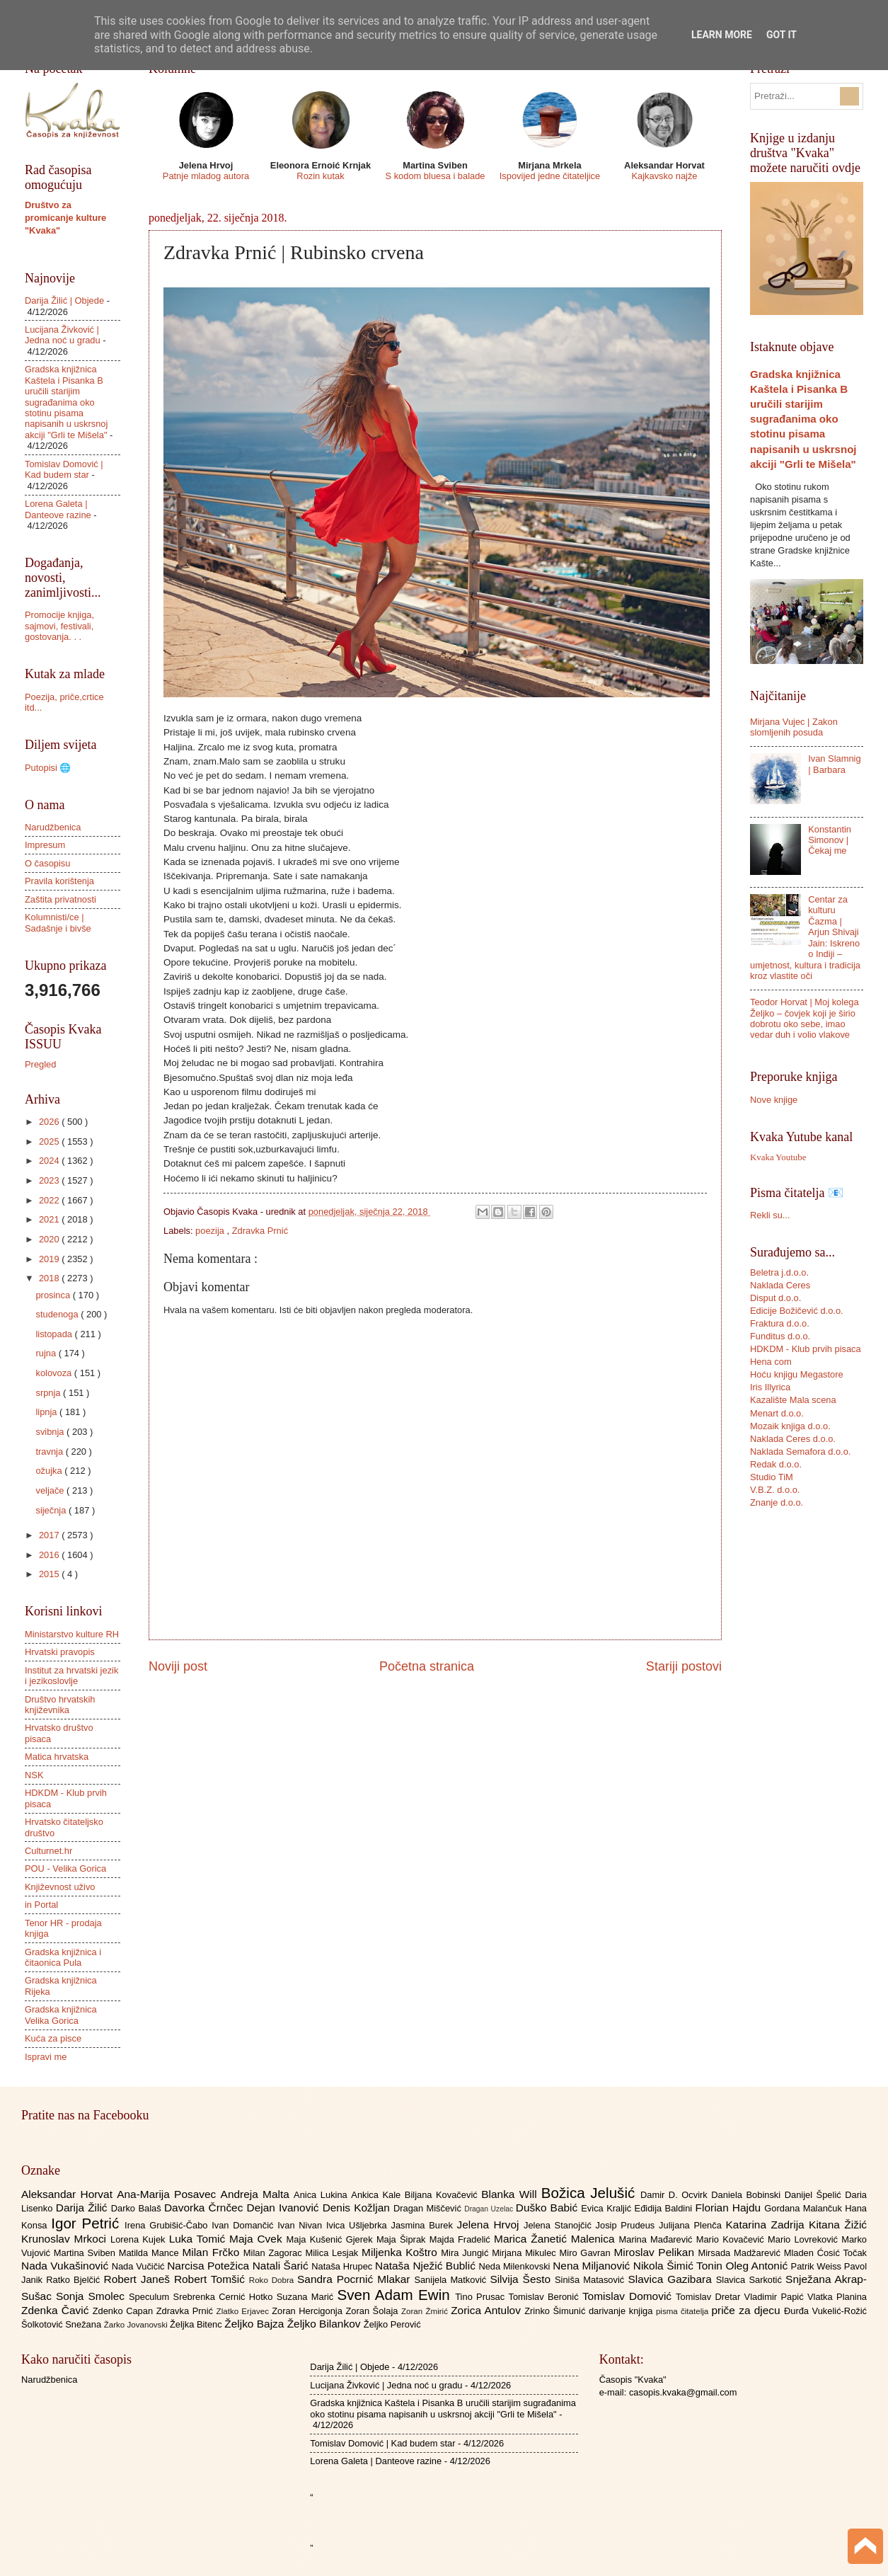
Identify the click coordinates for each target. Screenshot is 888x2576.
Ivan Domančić (244, 2225)
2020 (50, 1239)
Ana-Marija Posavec (168, 2194)
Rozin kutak (320, 176)
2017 (50, 1535)
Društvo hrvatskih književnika (60, 1704)
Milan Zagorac (274, 2253)
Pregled (40, 1064)
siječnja (52, 1510)
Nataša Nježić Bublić (426, 2266)
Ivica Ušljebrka (358, 2225)
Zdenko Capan (124, 2311)
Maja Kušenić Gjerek (331, 2239)
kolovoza (54, 1373)
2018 (50, 1278)
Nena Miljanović (593, 2266)
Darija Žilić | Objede (64, 300)
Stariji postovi (684, 1666)
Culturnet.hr (48, 1850)
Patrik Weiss (817, 2266)
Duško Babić (549, 2208)
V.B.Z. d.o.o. (775, 1489)
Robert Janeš (139, 2279)
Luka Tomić (199, 2239)
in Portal (41, 1904)
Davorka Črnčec (205, 2208)
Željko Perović (392, 2324)
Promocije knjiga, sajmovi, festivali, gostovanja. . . (59, 625)
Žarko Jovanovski (137, 2324)
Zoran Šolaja (373, 2311)
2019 (50, 1259)
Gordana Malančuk (804, 2208)
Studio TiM (771, 1477)
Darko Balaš (137, 2208)
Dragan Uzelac (490, 2209)
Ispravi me (46, 2056)
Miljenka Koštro (401, 2252)
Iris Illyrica (770, 1387)
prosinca (53, 1295)
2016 (50, 1555)
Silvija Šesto (522, 2279)
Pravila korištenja (59, 881)
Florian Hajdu (730, 2208)
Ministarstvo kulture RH (72, 1634)
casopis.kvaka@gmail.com (683, 2392)
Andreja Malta (257, 2194)
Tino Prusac (481, 2296)
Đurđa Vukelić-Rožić (825, 2311)
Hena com (771, 1361)
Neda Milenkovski (515, 2266)
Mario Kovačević (732, 2239)
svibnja (51, 1431)
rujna (46, 1353)
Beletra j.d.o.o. (779, 1272)
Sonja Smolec (92, 2296)
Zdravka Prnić (260, 1230)
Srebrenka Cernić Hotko (225, 2296)
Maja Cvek (258, 2239)
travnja (50, 1451)
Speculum (151, 2296)
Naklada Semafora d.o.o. (800, 1451)
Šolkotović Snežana (62, 2324)
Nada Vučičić (140, 2266)
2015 (50, 1574)
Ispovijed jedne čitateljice (550, 176)
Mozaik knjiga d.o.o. (790, 1426)
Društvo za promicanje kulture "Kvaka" (65, 218)
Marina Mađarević (657, 2239)
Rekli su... (770, 1215)
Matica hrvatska (56, 1756)
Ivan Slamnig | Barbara (834, 763)
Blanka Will (511, 2194)
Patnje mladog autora (206, 176)
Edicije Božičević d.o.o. (796, 1310)
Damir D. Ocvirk (675, 2194)
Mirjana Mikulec (525, 2253)
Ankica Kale (378, 2194)
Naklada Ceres (780, 1285)
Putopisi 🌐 (48, 767)
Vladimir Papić (775, 2296)
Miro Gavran (587, 2253)
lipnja (47, 1412)
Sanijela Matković (452, 2279)
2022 (50, 1200)
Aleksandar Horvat (69, 2194)
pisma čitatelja (684, 2311)
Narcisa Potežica (209, 2266)
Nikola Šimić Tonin (679, 2266)
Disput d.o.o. (775, 1298)
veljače (51, 1490)
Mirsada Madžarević (740, 2253)
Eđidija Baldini (665, 2208)
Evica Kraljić (607, 2208)
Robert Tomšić (211, 2279)
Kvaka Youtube (778, 1157)
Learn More (721, 34)
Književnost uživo (60, 1887)
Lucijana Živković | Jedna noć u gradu (62, 334)
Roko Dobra (273, 2280)
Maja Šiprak (402, 2239)
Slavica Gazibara (671, 2279)
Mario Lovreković (804, 2239)
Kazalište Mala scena (793, 1400)
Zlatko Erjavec (244, 2311)
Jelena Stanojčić (560, 2225)
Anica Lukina (322, 2194)
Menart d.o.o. (777, 1413)
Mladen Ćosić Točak (825, 2253)
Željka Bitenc (197, 2324)
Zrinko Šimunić (556, 2311)
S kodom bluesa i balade (435, 176)
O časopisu (47, 863)
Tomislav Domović (629, 2296)
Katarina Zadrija (767, 2225)
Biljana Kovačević (443, 2194)
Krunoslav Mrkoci (65, 2239)
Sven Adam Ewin (397, 2294)
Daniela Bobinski (747, 2194)
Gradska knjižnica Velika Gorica (61, 2014)
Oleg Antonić (757, 2266)
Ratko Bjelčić (74, 2279)
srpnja (49, 1392)
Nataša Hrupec (343, 2266)
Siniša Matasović (591, 2279)
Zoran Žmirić (426, 2311)
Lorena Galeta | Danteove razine (58, 509)
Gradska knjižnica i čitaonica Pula (63, 1957)
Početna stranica (426, 1666)
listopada (54, 1334)
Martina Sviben (86, 2253)
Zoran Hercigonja (308, 2311)
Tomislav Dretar (710, 2296)
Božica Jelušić (590, 2193)
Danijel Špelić (815, 2194)
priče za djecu (747, 2310)
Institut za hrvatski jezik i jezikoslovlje (71, 1675)
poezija (210, 1230)
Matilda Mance (151, 2253)
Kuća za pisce (53, 2038)
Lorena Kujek (139, 2239)
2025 (50, 1141)
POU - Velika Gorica (65, 1868)
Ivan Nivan (301, 2225)
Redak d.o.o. (776, 1464)
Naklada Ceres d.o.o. (793, 1438)
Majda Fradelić (461, 2239)
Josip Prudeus (627, 2225)
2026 (50, 1121)
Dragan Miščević (428, 2208)
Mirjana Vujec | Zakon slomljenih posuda (794, 727)
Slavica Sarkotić (750, 2279)
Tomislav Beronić (545, 2296)
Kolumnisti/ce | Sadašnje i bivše (58, 922)
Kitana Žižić (838, 2225)
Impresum (45, 845)
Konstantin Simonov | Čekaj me (829, 840)
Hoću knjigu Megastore (796, 1374)
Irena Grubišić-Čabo (168, 2225)
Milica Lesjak (333, 2253)
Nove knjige (773, 1099)
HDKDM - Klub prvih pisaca (805, 1349)
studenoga (58, 1314)
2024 (50, 1160)
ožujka (49, 1470)
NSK (34, 1775)
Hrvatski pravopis (60, 1652)
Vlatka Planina (837, 2296)
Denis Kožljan (358, 2208)
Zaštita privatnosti (60, 899)
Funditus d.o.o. (780, 1336)
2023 (50, 1180)
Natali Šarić (282, 2266)
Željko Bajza (255, 2324)
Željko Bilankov (325, 2324)
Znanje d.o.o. (776, 1502)
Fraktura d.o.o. (779, 1323)
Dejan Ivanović (285, 2208)
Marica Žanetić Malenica (556, 2239)
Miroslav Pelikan (655, 2252)
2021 (50, 1219)
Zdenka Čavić (57, 2310)
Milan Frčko (212, 2252)
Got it (781, 34)
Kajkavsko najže (664, 176)
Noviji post (178, 1666)
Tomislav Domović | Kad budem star (64, 469)
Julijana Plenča (692, 2225)
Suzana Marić (307, 2296)
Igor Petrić (88, 2223)
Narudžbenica (53, 827)
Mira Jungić (466, 2253)
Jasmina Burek (424, 2225)
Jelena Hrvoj (490, 2225)
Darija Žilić (83, 2208)
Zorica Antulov (487, 2310)
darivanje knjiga (622, 2311)
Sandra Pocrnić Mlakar (355, 2279)
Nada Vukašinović (66, 2266)
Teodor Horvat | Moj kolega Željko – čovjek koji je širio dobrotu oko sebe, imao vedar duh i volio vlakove (804, 1018)
